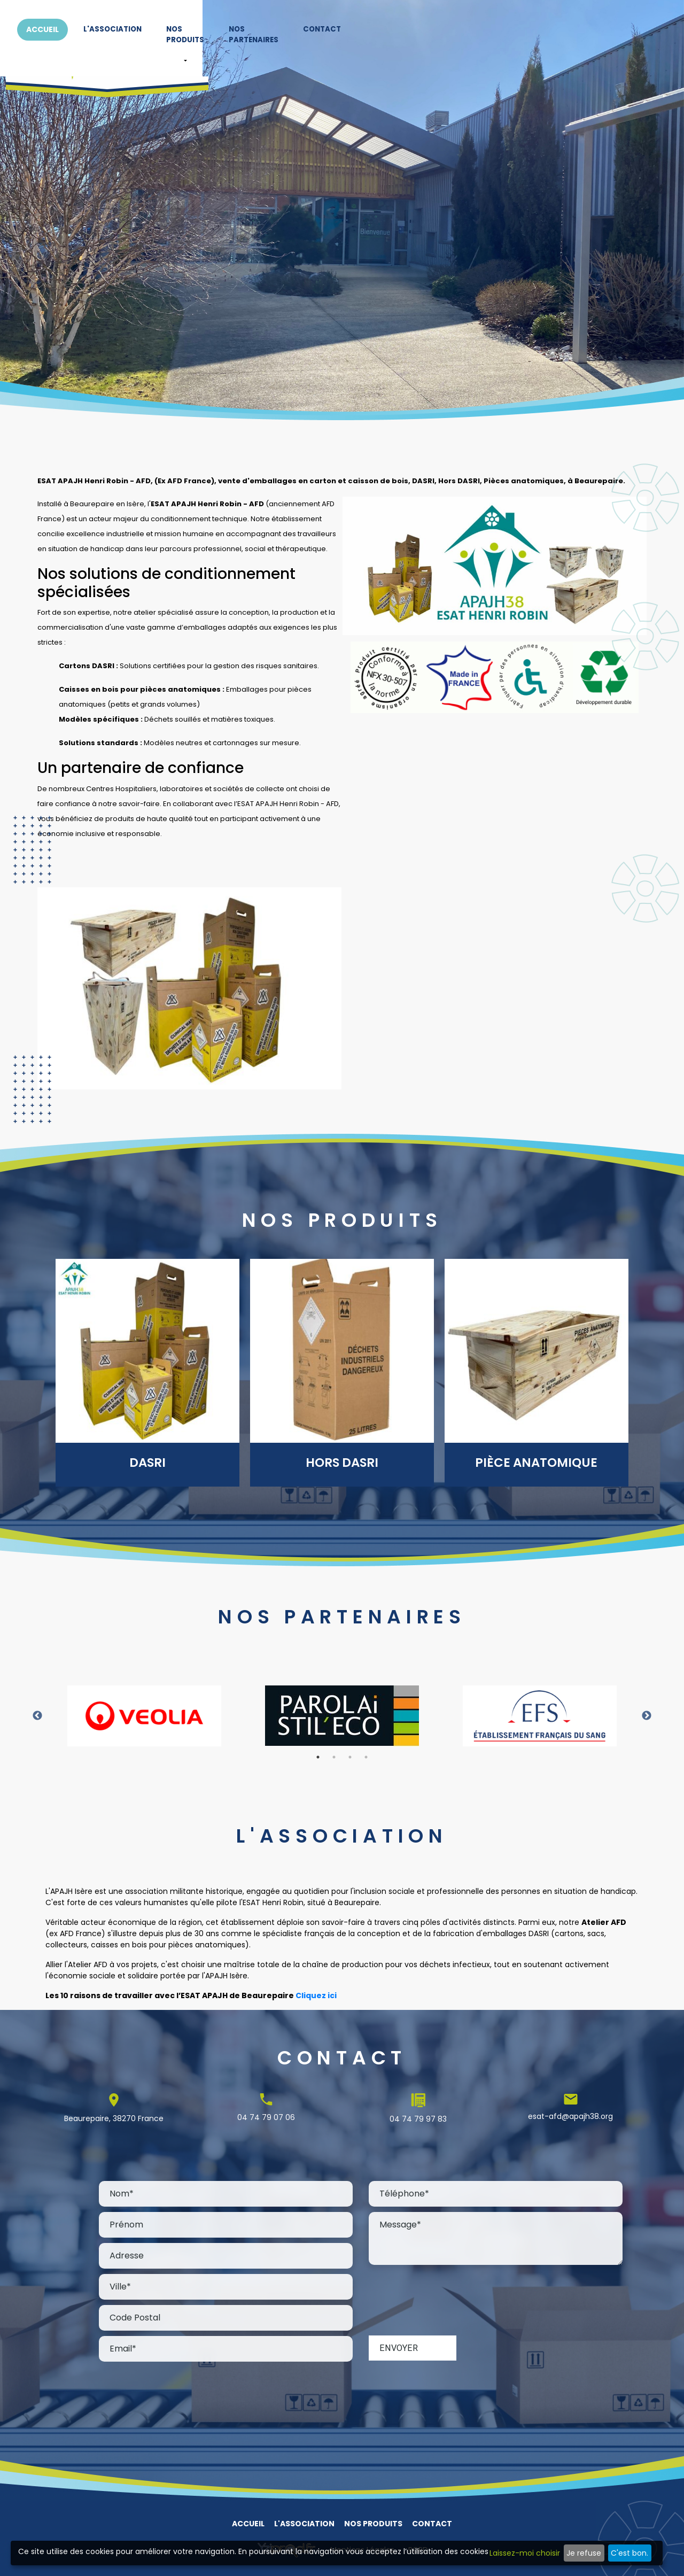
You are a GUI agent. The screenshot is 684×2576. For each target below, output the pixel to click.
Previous (37, 1716)
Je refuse (583, 2553)
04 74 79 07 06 (266, 2117)
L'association (353, 31)
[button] (437, 54)
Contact (606, 31)
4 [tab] (366, 1757)
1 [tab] (318, 1757)
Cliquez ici (316, 1995)
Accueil (282, 31)
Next (646, 1716)
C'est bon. (629, 2553)
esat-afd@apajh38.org (570, 2116)
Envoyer (398, 2348)
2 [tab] (334, 1757)
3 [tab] (350, 1757)
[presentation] (450, 2301)
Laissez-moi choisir (524, 2553)
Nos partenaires (526, 31)
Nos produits (437, 31)
